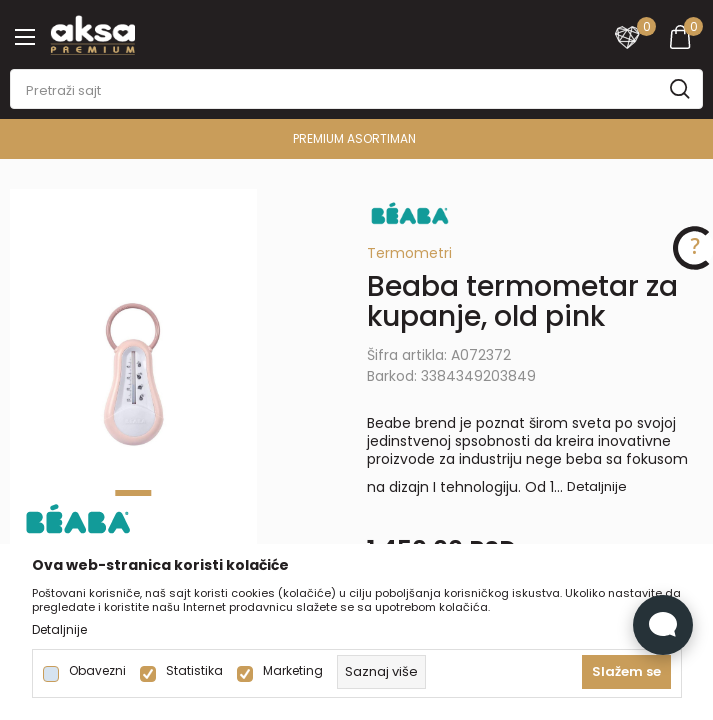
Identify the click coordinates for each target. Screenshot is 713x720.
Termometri (409, 253)
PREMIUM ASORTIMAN (354, 138)
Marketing (293, 671)
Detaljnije (597, 486)
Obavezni (97, 671)
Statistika (194, 671)
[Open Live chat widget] (663, 625)
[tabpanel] (134, 375)
